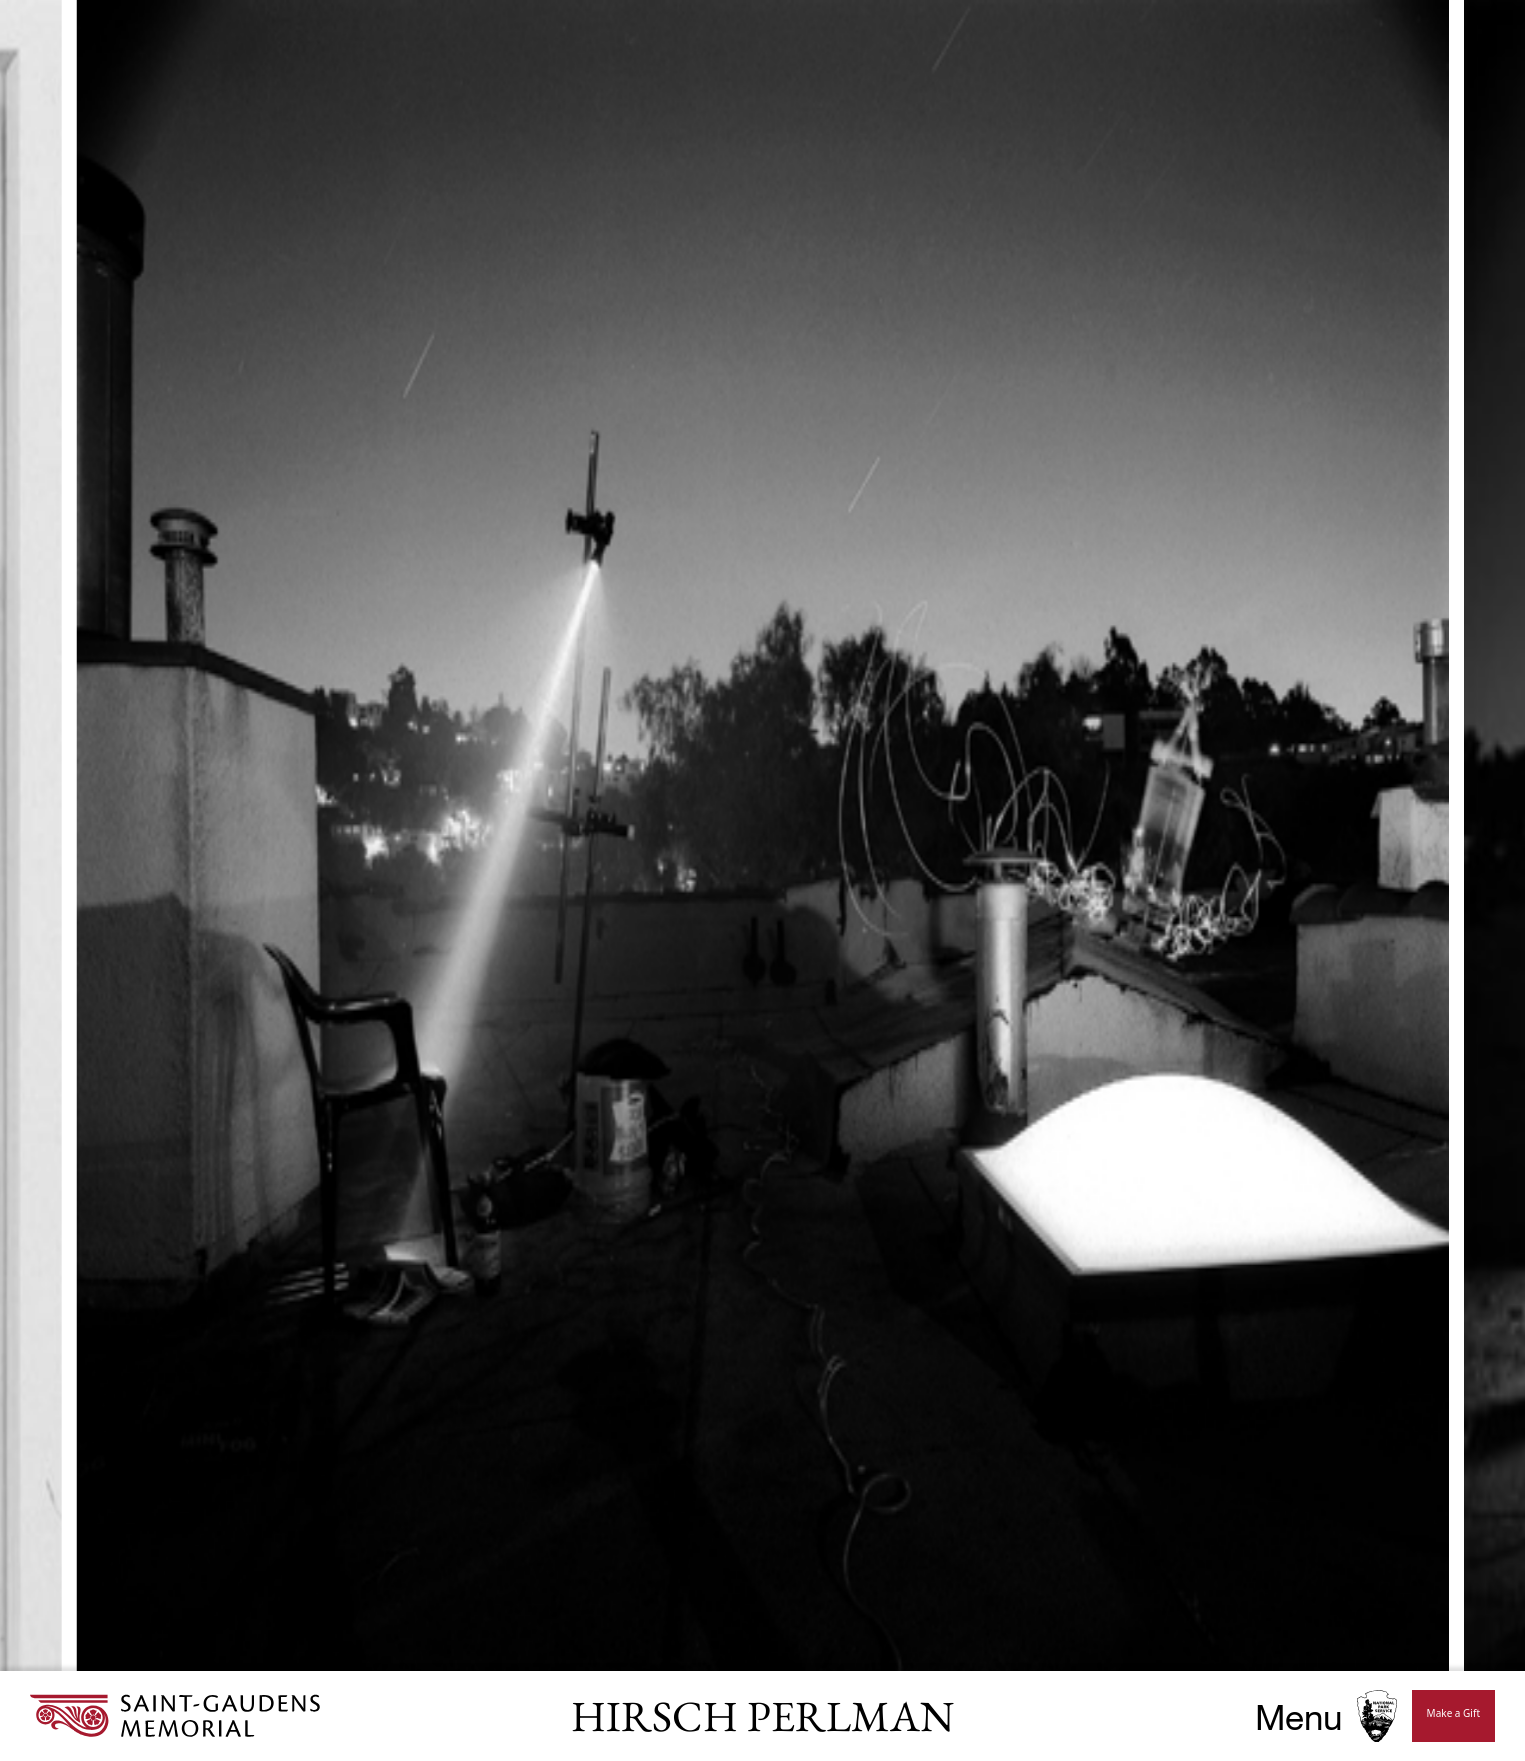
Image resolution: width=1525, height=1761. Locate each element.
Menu (1298, 1716)
